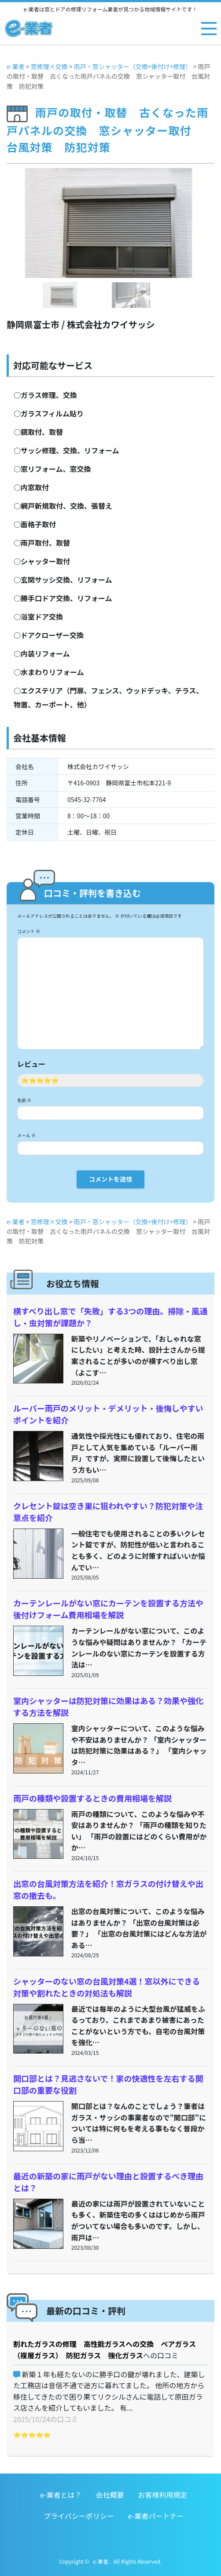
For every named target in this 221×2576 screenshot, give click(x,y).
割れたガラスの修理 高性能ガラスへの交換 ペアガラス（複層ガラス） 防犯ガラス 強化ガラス (104, 2350)
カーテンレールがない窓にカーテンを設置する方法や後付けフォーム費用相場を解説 (108, 1608)
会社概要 (110, 2494)
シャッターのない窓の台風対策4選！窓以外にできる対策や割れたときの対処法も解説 (106, 1987)
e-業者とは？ (61, 2494)
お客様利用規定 (162, 2494)
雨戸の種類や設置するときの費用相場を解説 (92, 1798)
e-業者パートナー (156, 2515)
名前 (24, 1100)
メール (26, 1135)
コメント (28, 931)
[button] (22, 240)
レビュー (31, 1063)
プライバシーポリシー (79, 2515)
